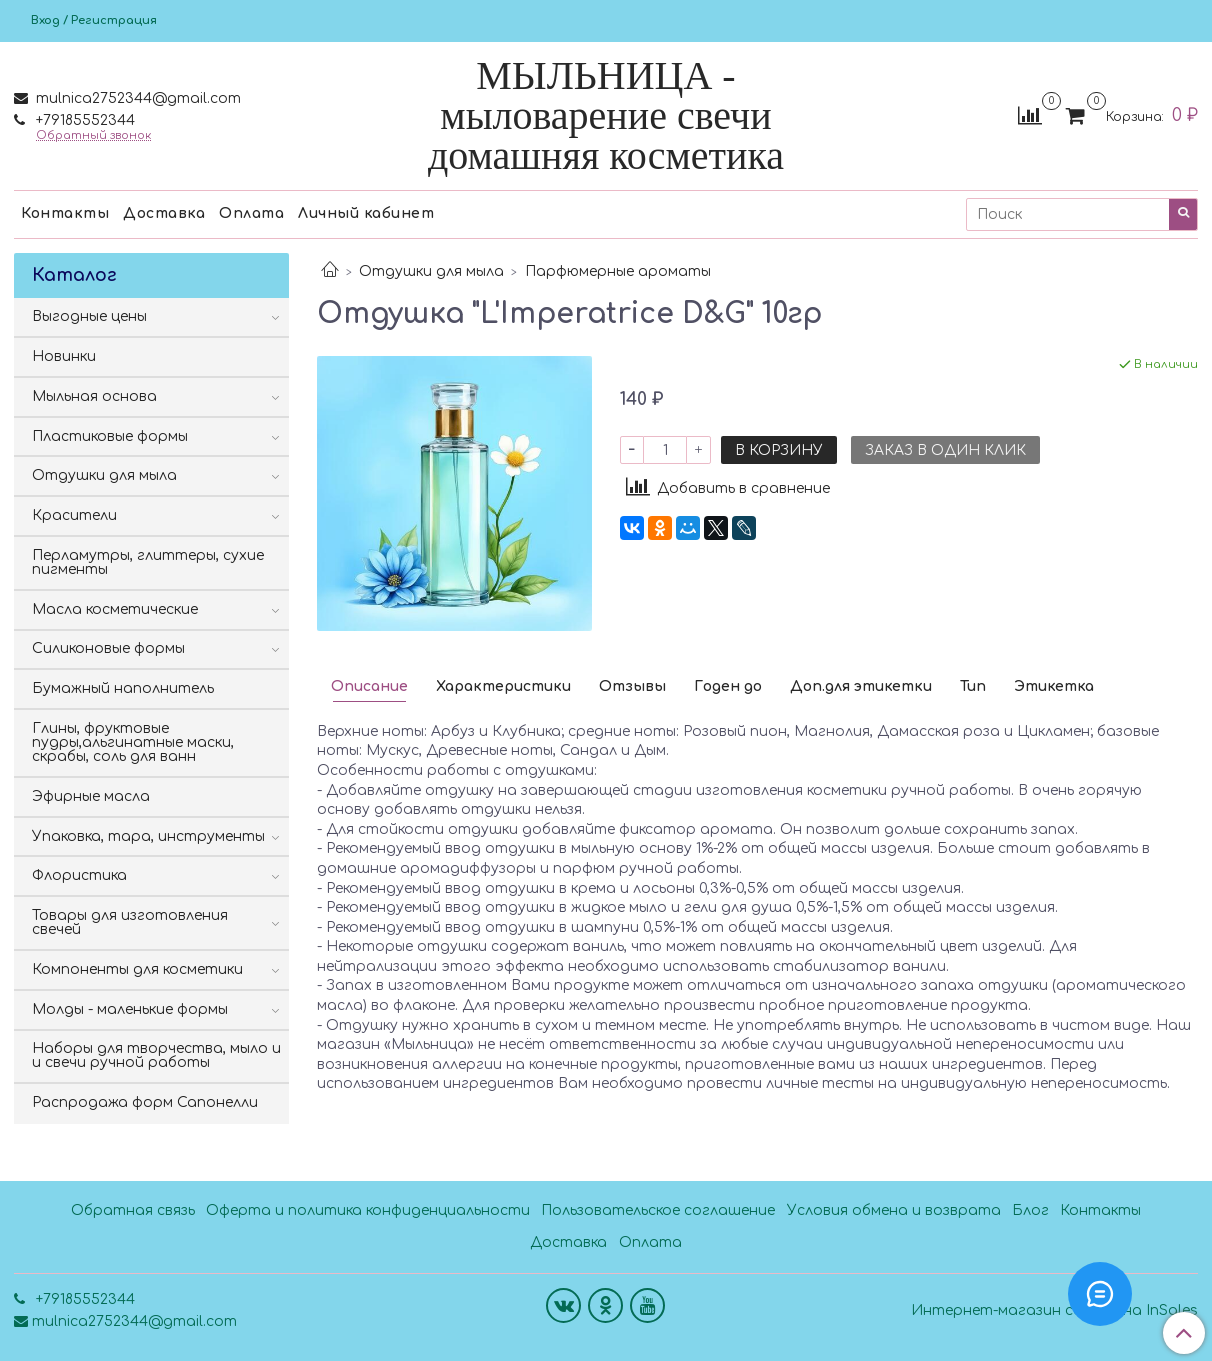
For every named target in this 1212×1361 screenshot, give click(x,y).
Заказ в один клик (945, 450)
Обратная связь (133, 1210)
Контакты (65, 213)
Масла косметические (115, 609)
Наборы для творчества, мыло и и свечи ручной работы (156, 1055)
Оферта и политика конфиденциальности (368, 1210)
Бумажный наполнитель (123, 688)
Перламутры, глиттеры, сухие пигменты (148, 562)
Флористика (79, 875)
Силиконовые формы (108, 648)
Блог (1030, 1210)
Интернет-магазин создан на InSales (1054, 1311)
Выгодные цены (89, 316)
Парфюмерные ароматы (618, 271)
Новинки (64, 356)
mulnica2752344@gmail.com (136, 98)
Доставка (164, 213)
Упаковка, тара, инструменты (148, 836)
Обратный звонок (93, 135)
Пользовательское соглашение (658, 1210)
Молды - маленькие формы (130, 1009)
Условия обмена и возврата (894, 1210)
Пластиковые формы (110, 436)
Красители (74, 515)
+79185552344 (83, 120)
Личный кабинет (366, 213)
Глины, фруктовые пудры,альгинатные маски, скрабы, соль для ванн (133, 742)
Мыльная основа (94, 396)
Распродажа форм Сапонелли (145, 1102)
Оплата (251, 213)
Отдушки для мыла (431, 271)
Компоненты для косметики (137, 969)
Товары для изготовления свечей (130, 922)
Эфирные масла (91, 796)
